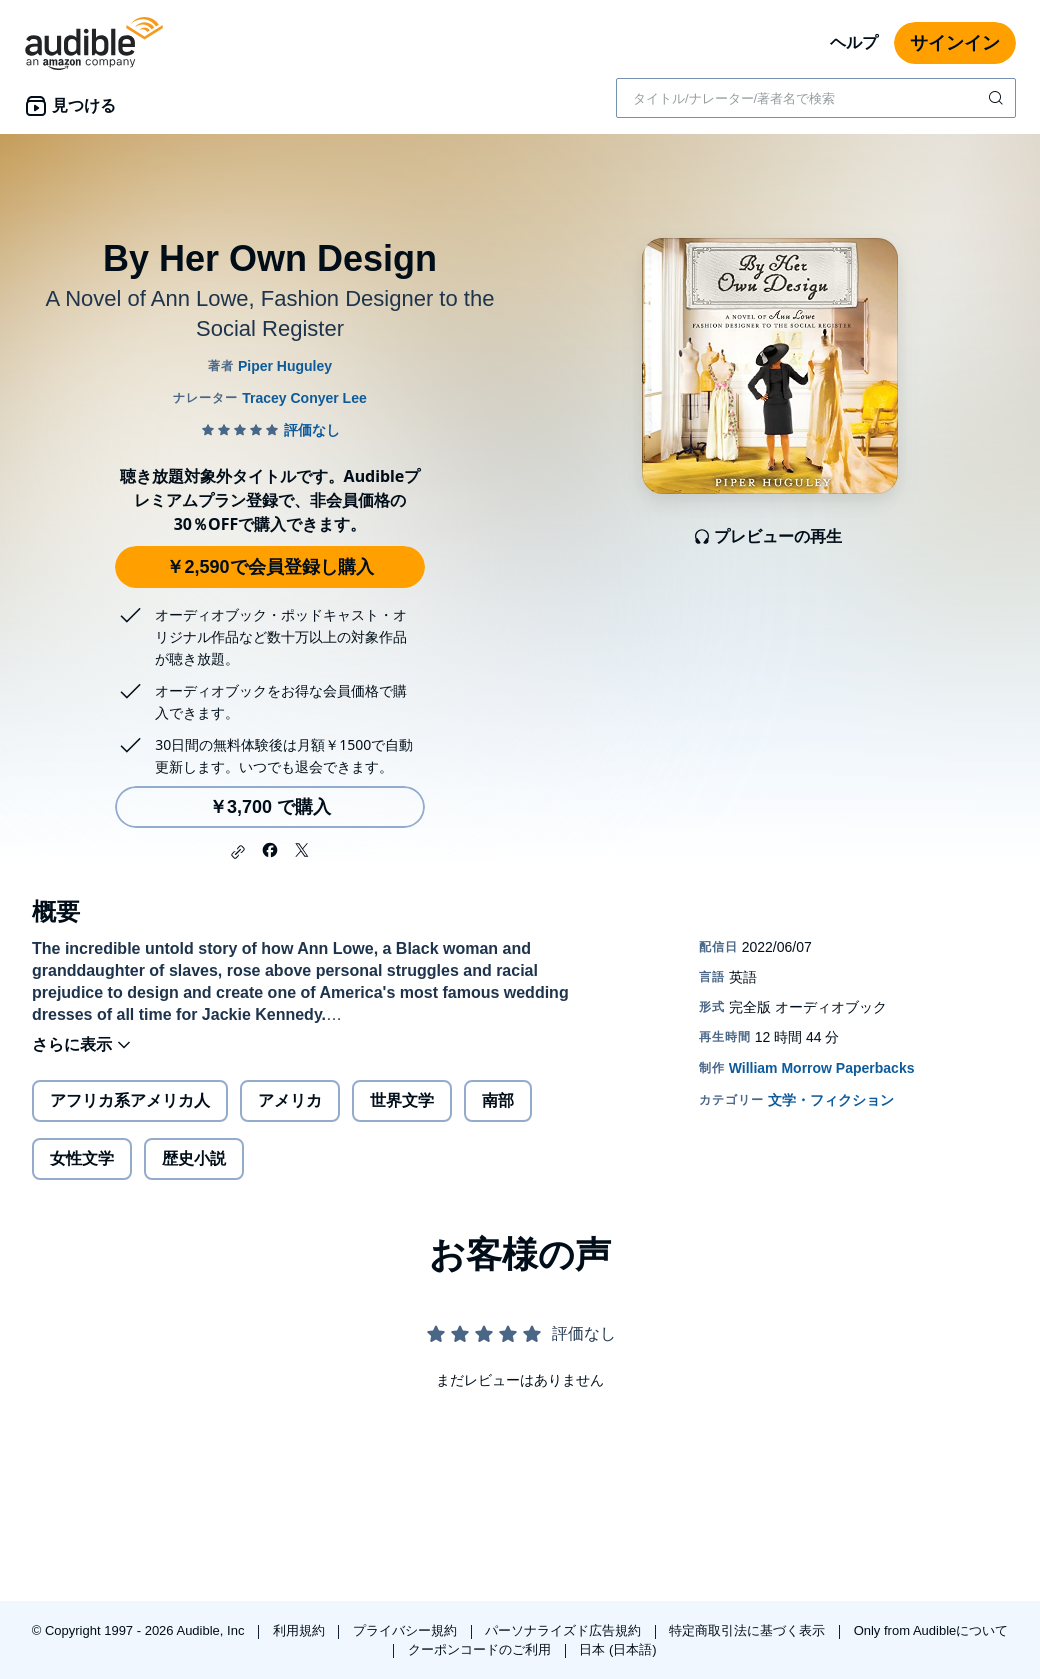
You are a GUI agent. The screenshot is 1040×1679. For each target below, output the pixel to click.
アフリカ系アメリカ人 (130, 1100)
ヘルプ (854, 42)
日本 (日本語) (617, 1649)
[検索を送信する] (998, 98)
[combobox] (816, 98)
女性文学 (82, 1158)
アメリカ (290, 1100)
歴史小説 (194, 1158)
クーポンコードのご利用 (481, 1649)
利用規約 (301, 1630)
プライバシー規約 (407, 1630)
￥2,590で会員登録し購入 (269, 567)
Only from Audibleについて (931, 1630)
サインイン (955, 43)
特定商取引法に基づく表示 (749, 1630)
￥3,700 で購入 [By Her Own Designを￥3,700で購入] (270, 807)
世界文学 (402, 1100)
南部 (498, 1100)
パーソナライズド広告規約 (565, 1630)
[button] (238, 852)
